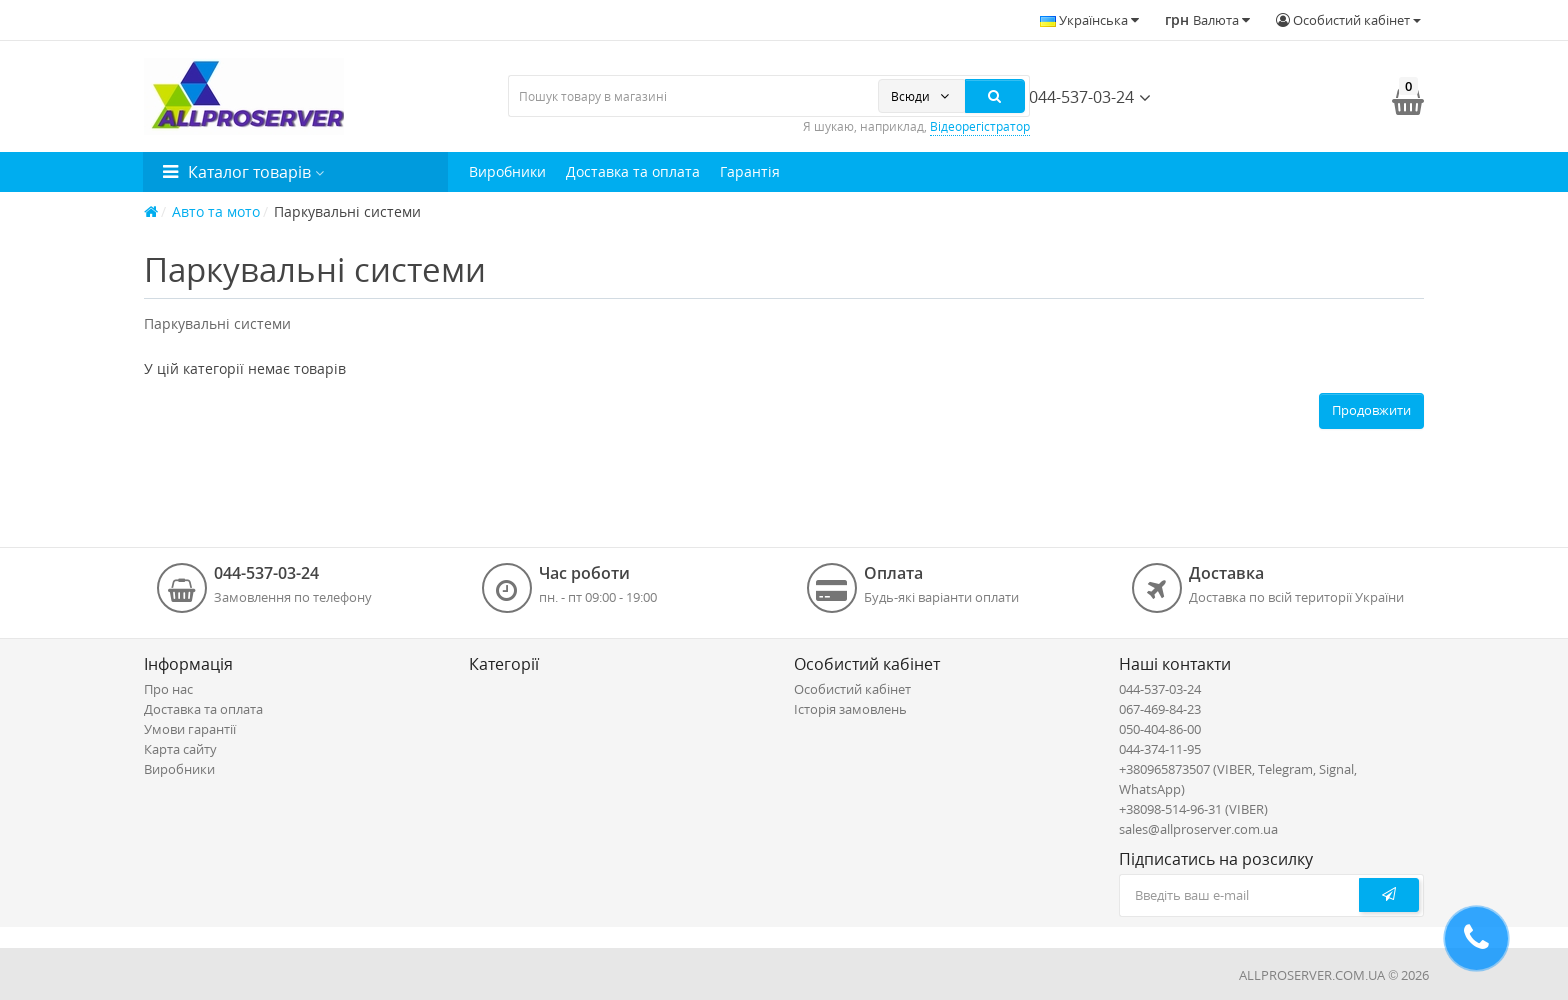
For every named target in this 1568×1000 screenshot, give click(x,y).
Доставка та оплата (633, 171)
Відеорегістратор (980, 126)
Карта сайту (180, 749)
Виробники (507, 171)
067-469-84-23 (1160, 709)
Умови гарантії (190, 729)
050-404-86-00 (1160, 729)
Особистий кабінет (852, 689)
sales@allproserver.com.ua (1198, 829)
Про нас (168, 689)
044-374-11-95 (1160, 749)
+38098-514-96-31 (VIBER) (1193, 809)
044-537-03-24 (1072, 97)
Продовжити (1371, 410)
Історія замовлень (850, 709)
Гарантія (750, 171)
